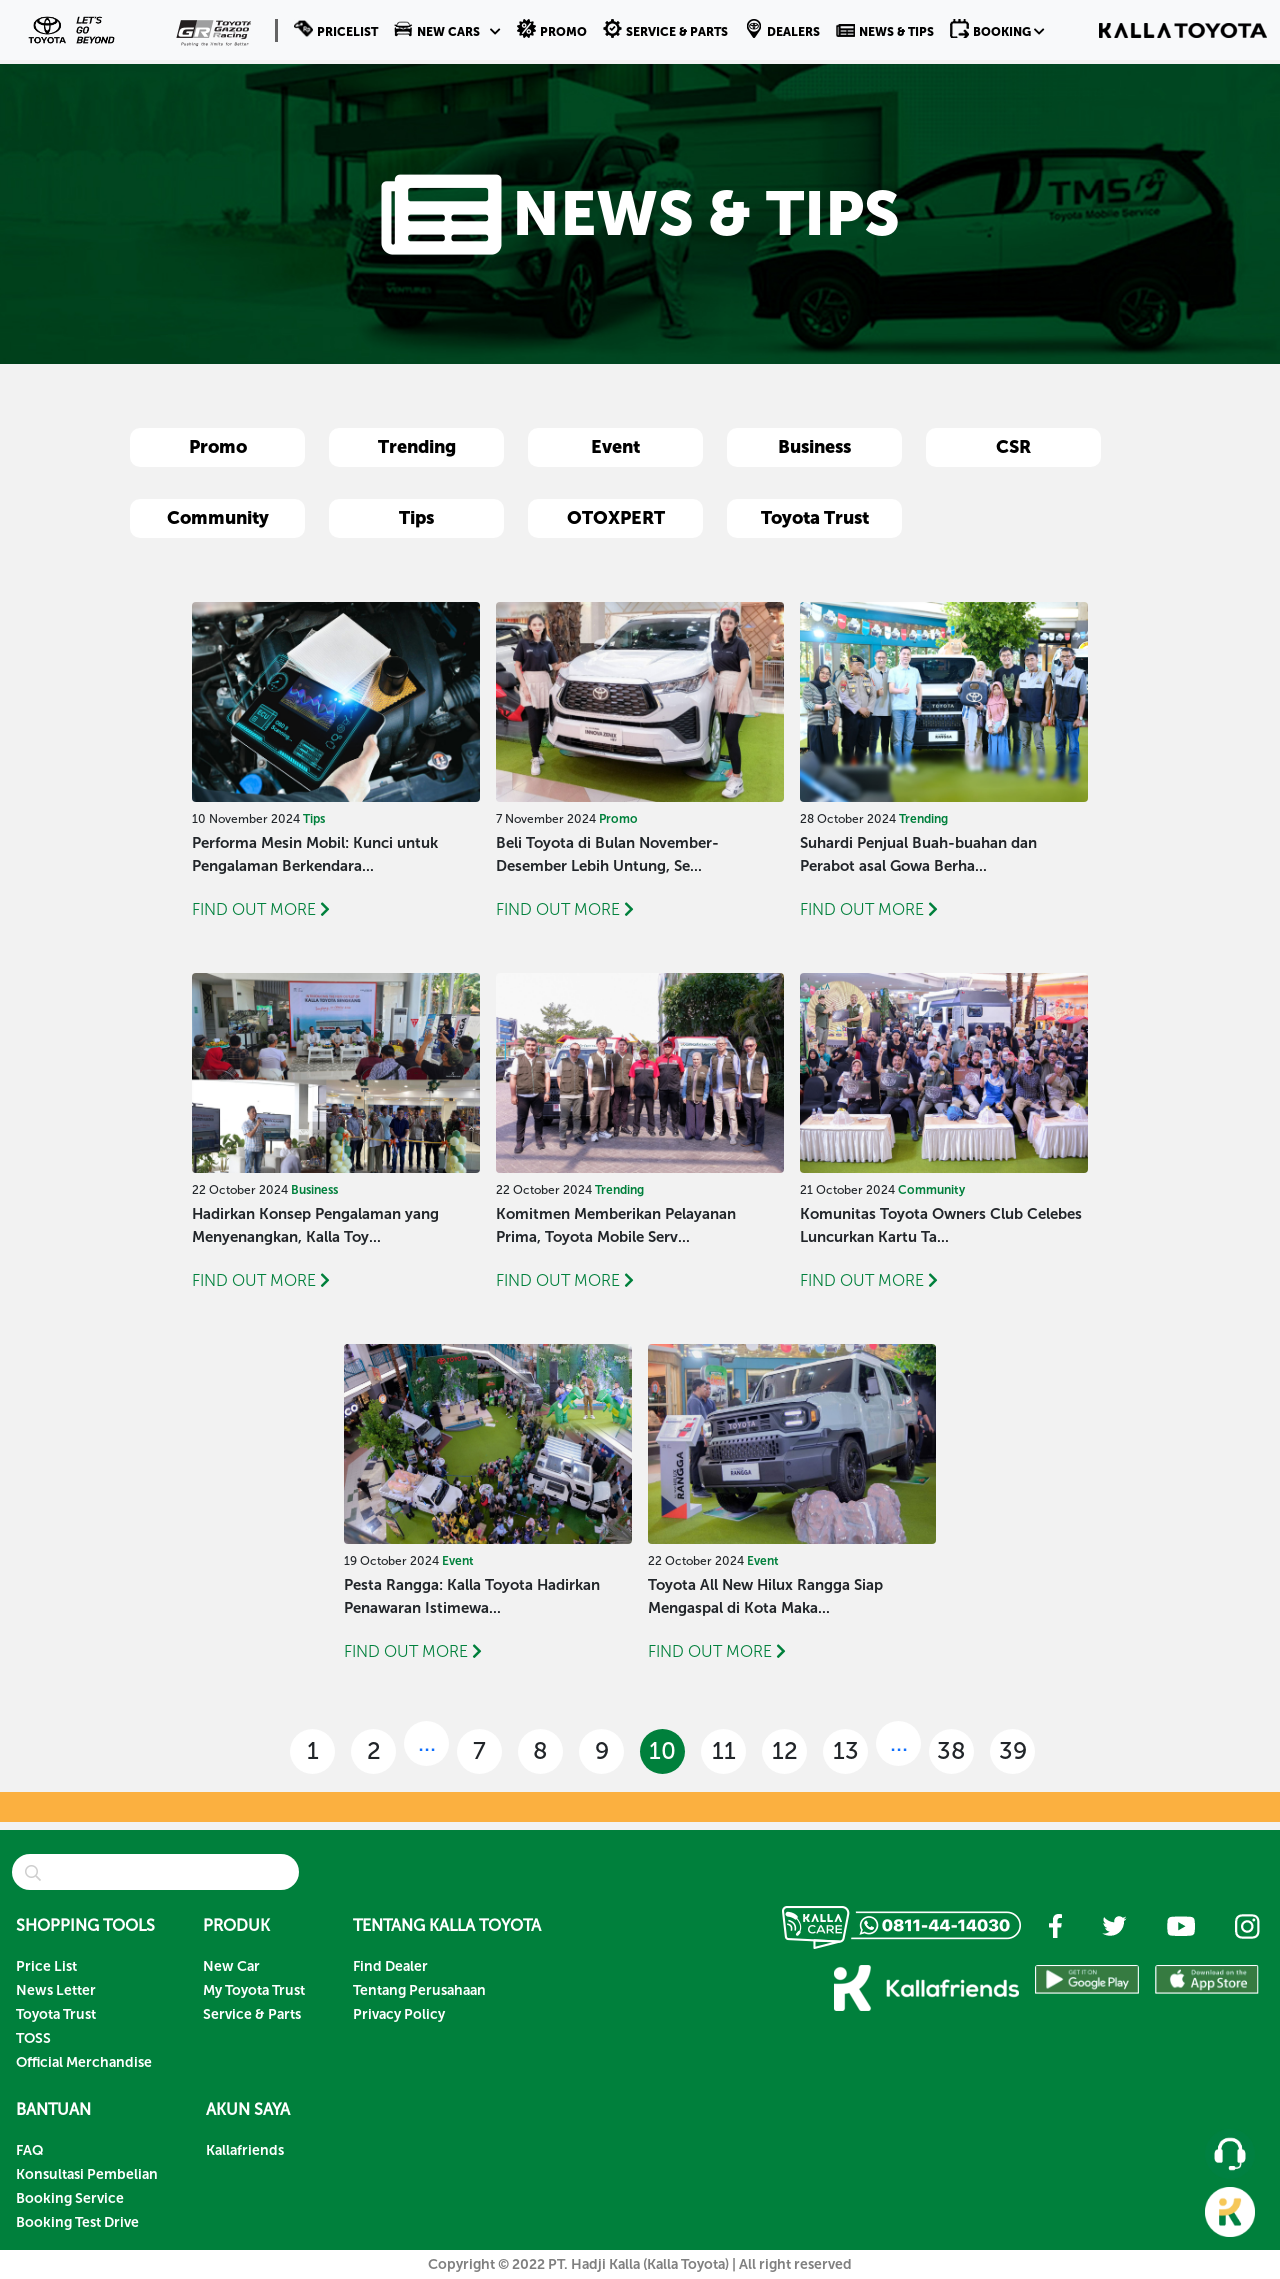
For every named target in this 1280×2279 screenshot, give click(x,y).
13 (846, 1750)
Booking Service (70, 2198)
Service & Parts (252, 2014)
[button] (447, 30)
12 (785, 1750)
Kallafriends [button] (245, 2150)
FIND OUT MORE (261, 909)
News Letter (56, 1990)
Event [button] (615, 447)
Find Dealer (390, 1966)
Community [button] (218, 518)
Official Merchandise (84, 2062)
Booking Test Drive (77, 2222)
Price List (46, 1966)
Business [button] (814, 447)
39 (1013, 1750)
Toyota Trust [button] (815, 518)
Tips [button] (416, 518)
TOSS (33, 2038)
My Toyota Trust (254, 1990)
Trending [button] (417, 447)
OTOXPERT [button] (616, 518)
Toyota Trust (56, 2014)
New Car (231, 1966)
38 (951, 1750)
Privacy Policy (399, 2014)
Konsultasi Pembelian (87, 2174)
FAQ (30, 2150)
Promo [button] (218, 447)
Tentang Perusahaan (419, 1990)
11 (724, 1750)
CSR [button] (1013, 447)
